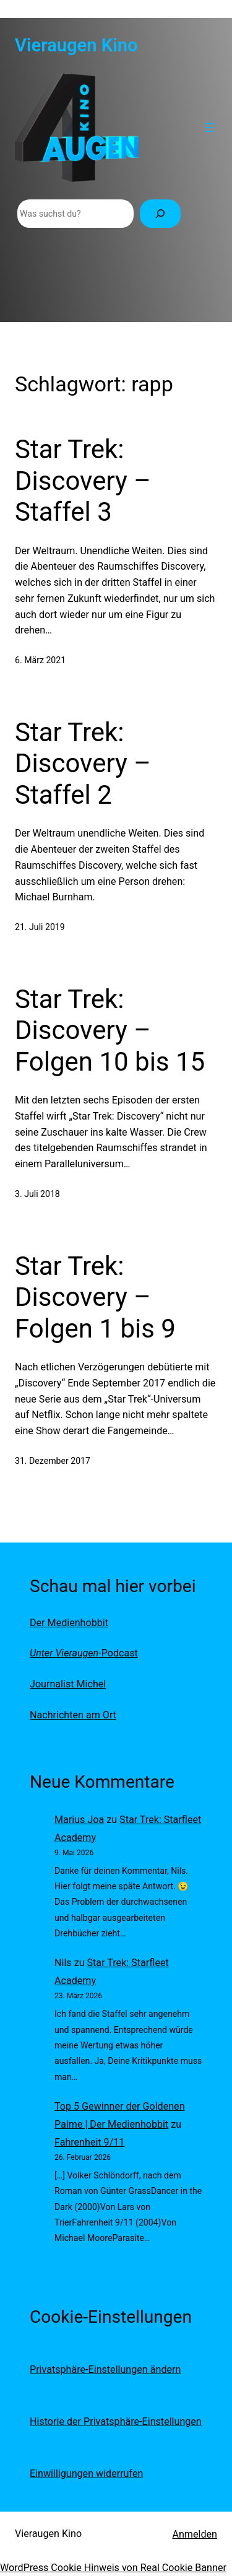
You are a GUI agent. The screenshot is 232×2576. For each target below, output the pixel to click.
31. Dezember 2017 (52, 1461)
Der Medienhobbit (69, 1623)
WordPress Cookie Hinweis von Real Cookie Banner (113, 2568)
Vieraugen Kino (76, 45)
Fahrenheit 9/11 (89, 2142)
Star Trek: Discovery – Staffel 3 (83, 480)
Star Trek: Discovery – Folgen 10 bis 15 (110, 1030)
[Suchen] (160, 213)
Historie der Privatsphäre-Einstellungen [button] (116, 2421)
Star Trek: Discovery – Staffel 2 (83, 763)
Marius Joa (79, 1819)
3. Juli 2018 (37, 1194)
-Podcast (84, 1653)
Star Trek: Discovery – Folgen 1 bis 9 (95, 1297)
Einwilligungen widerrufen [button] (86, 2473)
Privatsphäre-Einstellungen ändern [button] (105, 2369)
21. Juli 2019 (40, 927)
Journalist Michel (68, 1684)
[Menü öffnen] (209, 127)
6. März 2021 (40, 660)
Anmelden (194, 2534)
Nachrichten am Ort (73, 1715)
